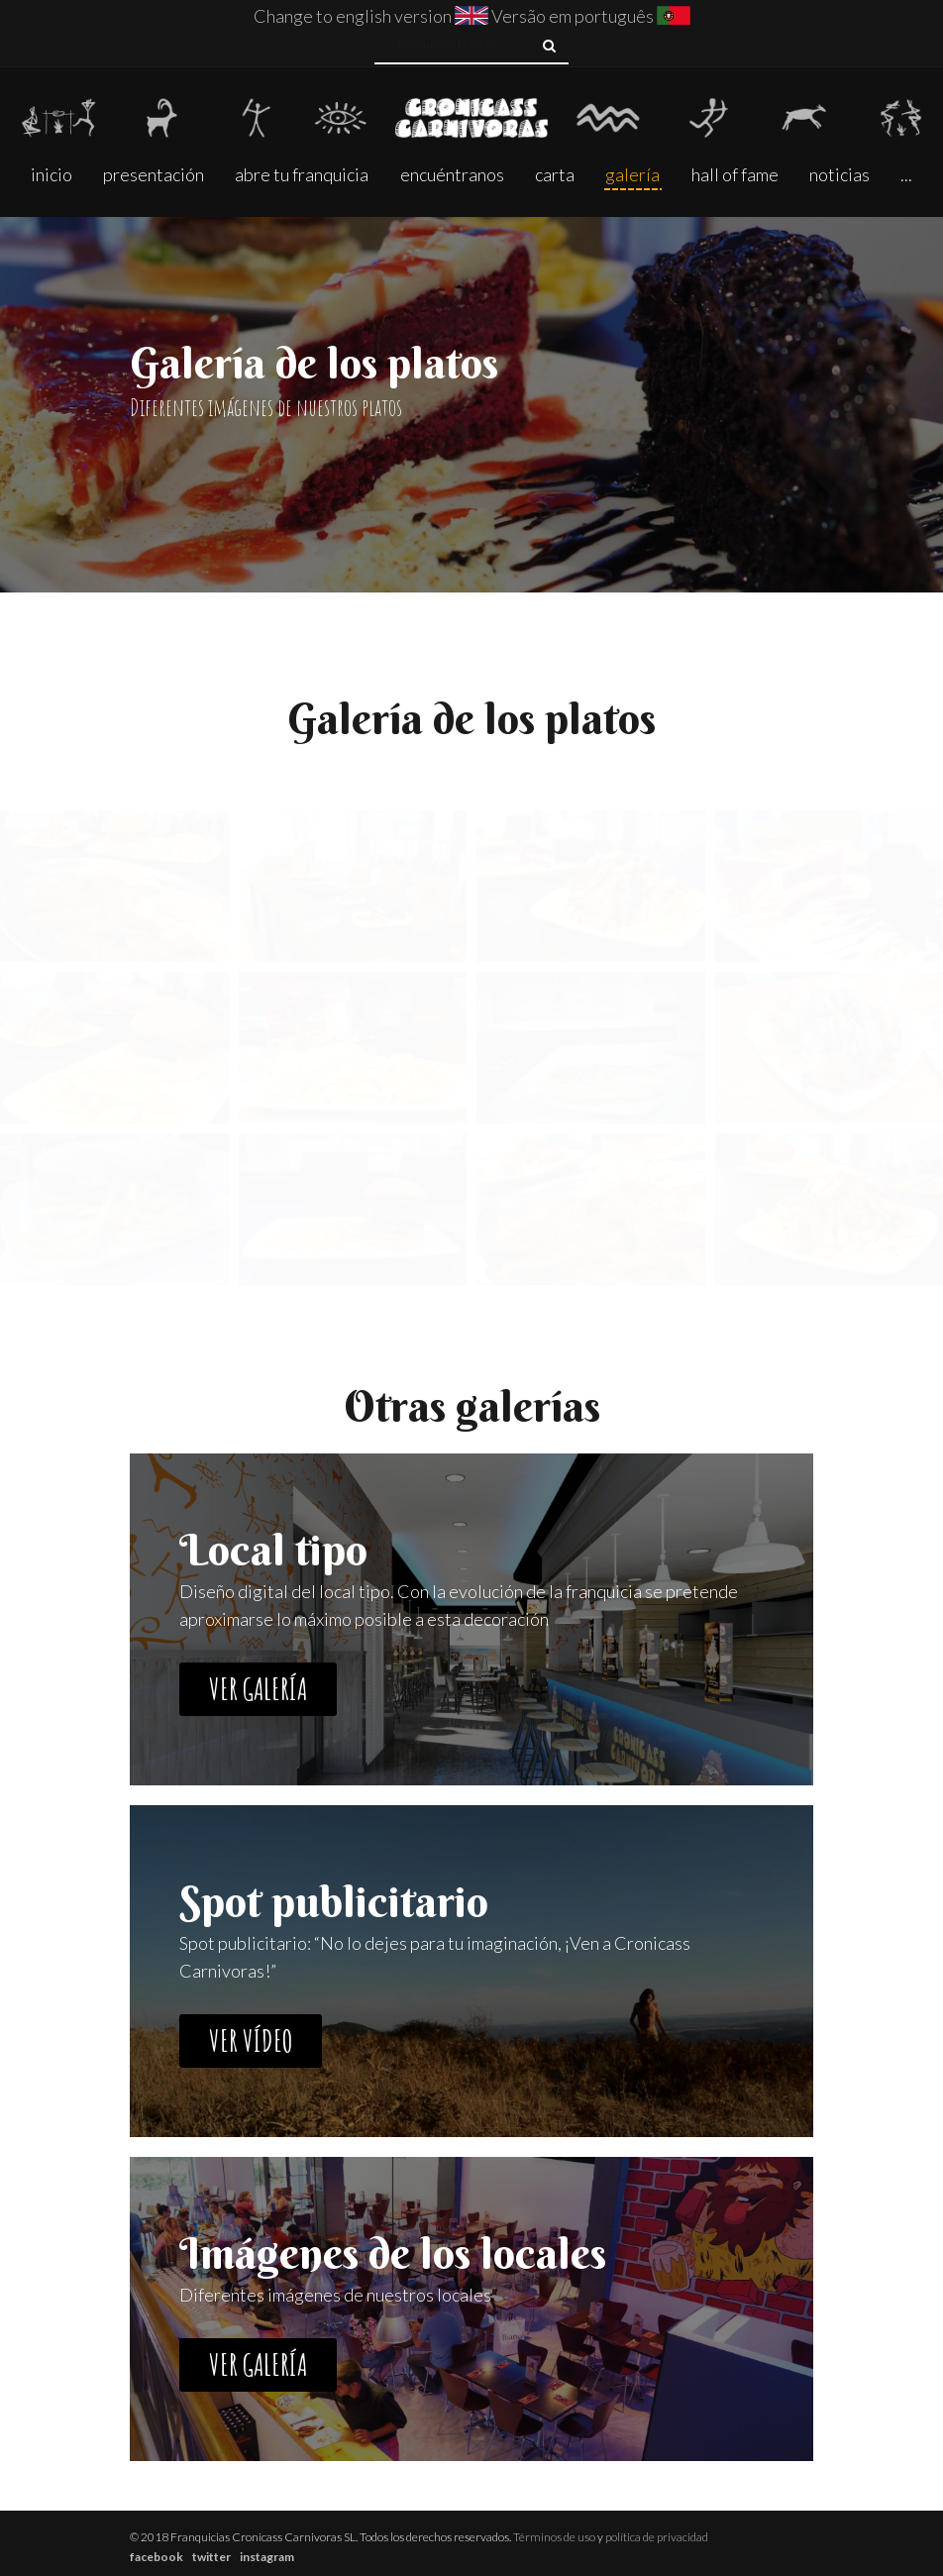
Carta (555, 174)
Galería (632, 174)
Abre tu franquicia (301, 174)
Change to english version (353, 16)
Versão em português (574, 16)
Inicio (51, 174)
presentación (153, 174)
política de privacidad (656, 2536)
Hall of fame (735, 174)
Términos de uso (554, 2536)
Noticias (839, 174)
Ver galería (258, 1688)
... (906, 174)
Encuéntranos (452, 174)
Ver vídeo (250, 2040)
